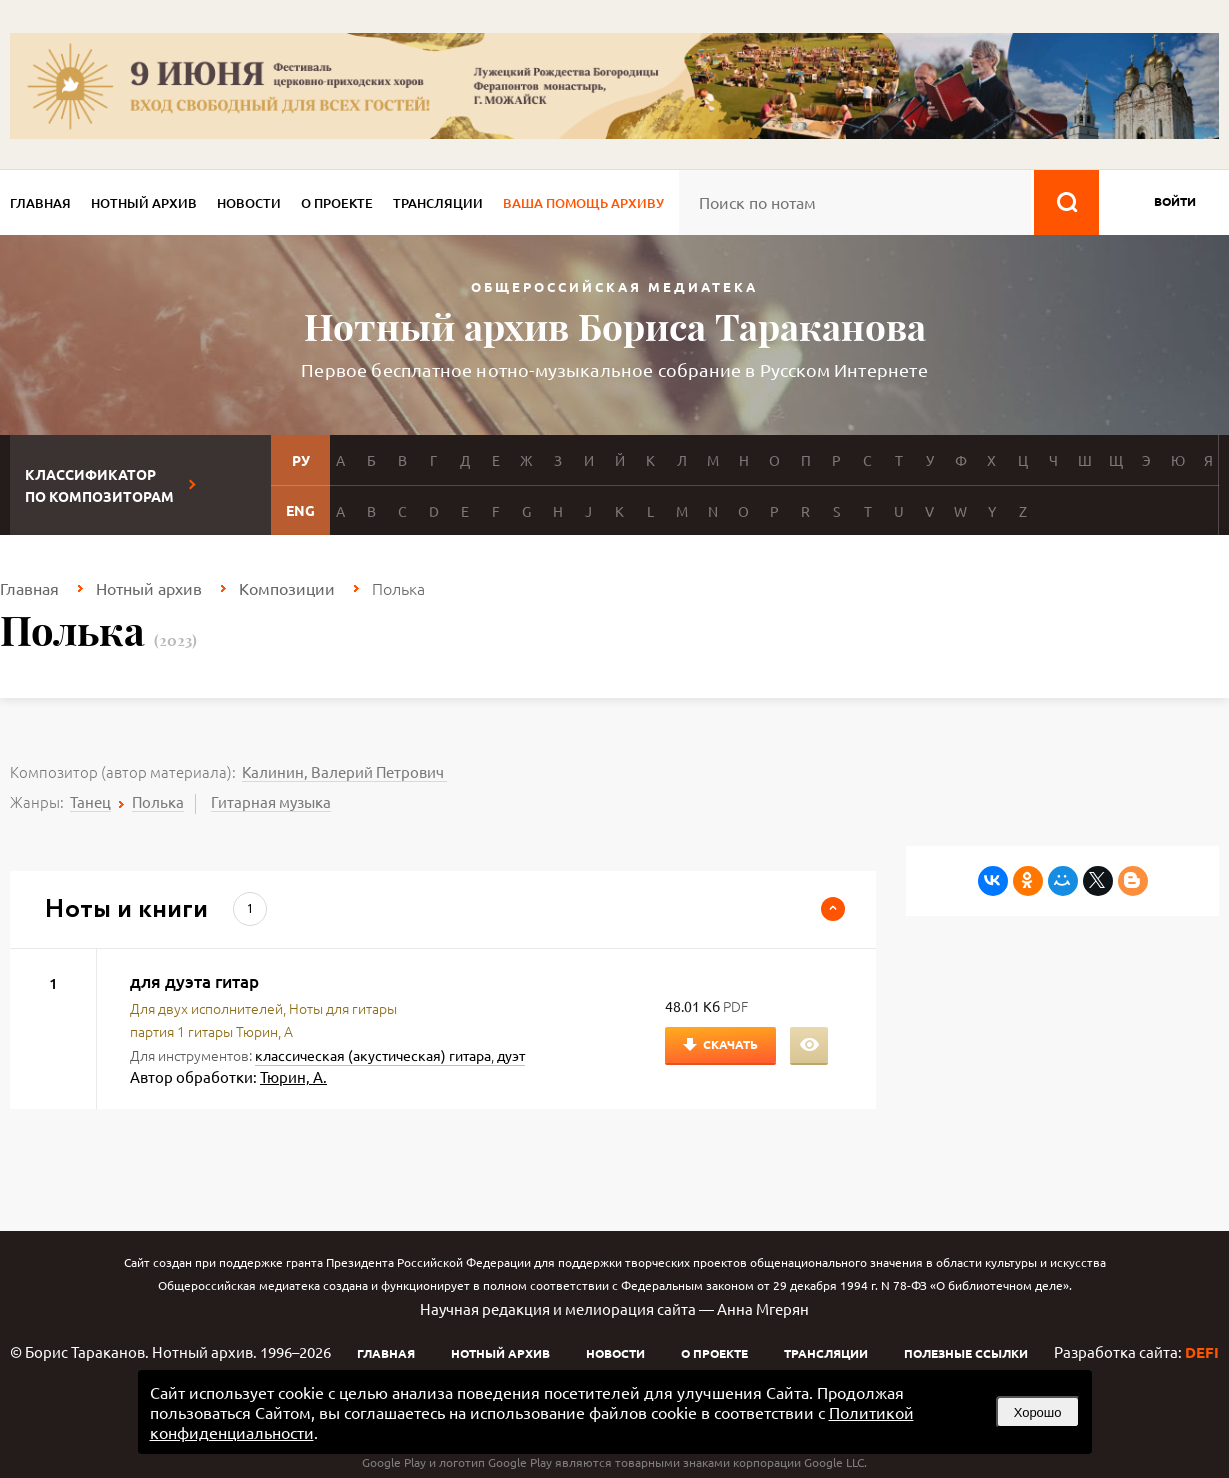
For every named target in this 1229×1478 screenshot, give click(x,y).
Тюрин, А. (293, 1076)
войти (1175, 201)
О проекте (337, 203)
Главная (40, 203)
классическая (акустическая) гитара (373, 1055)
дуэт (511, 1055)
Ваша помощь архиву (583, 203)
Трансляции (438, 203)
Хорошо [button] (1038, 1412)
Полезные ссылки (966, 1353)
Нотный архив (144, 203)
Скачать (730, 1044)
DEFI (1202, 1352)
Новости (249, 203)
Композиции (287, 588)
